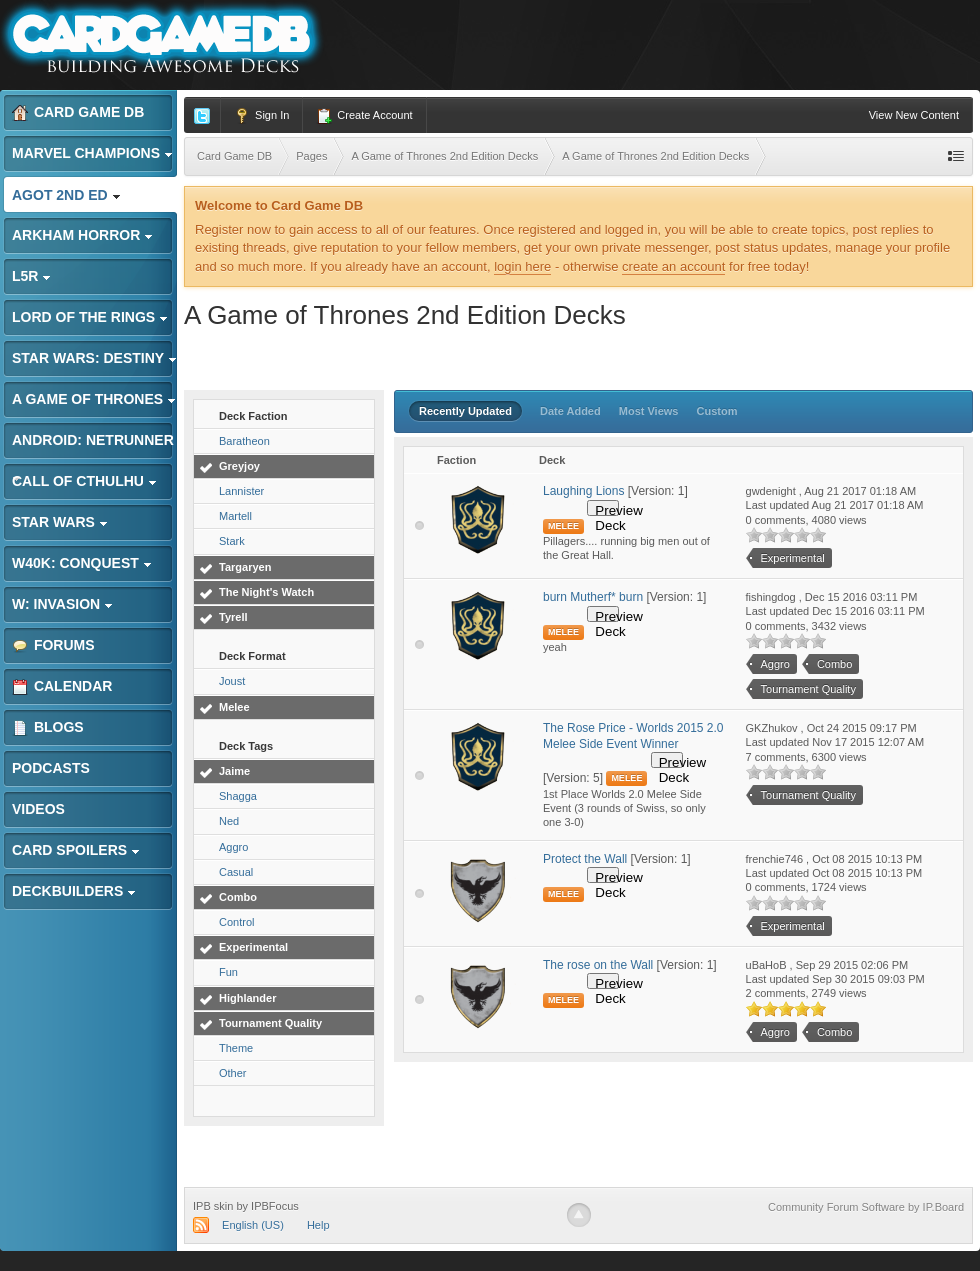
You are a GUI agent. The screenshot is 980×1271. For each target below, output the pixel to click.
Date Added (570, 411)
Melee (234, 707)
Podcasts (51, 768)
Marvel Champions (92, 153)
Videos (38, 809)
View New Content (914, 115)
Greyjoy (239, 466)
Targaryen (245, 567)
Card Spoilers (76, 850)
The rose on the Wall (598, 965)
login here (522, 266)
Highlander (247, 998)
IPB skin (213, 1206)
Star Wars (60, 522)
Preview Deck (607, 509)
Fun (228, 972)
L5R (31, 276)
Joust (232, 681)
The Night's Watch (266, 592)
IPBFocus (275, 1206)
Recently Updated (465, 411)
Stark (232, 541)
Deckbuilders (74, 891)
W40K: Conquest (82, 563)
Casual (236, 872)
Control (236, 922)
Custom (717, 411)
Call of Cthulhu (84, 481)
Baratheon (244, 441)
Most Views (649, 411)
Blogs (48, 727)
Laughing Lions (583, 491)
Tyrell (233, 617)
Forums (53, 645)
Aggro (233, 847)
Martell (235, 516)
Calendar (62, 686)
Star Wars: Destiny (94, 358)
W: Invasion (62, 604)
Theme (236, 1048)
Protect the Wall (585, 859)
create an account (673, 266)
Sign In (261, 116)
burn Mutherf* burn (593, 597)
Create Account (364, 116)
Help (318, 1225)
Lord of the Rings (90, 317)
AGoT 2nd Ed (66, 195)
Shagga (238, 796)
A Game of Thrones (94, 399)
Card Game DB (78, 112)
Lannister (241, 491)
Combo (238, 897)
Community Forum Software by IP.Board (866, 1207)
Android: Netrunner (93, 445)
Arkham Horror (82, 235)
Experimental (253, 947)
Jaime (234, 771)
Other (233, 1073)
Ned (229, 821)
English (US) (253, 1225)
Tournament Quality (270, 1023)
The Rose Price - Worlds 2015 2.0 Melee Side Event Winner (633, 736)
